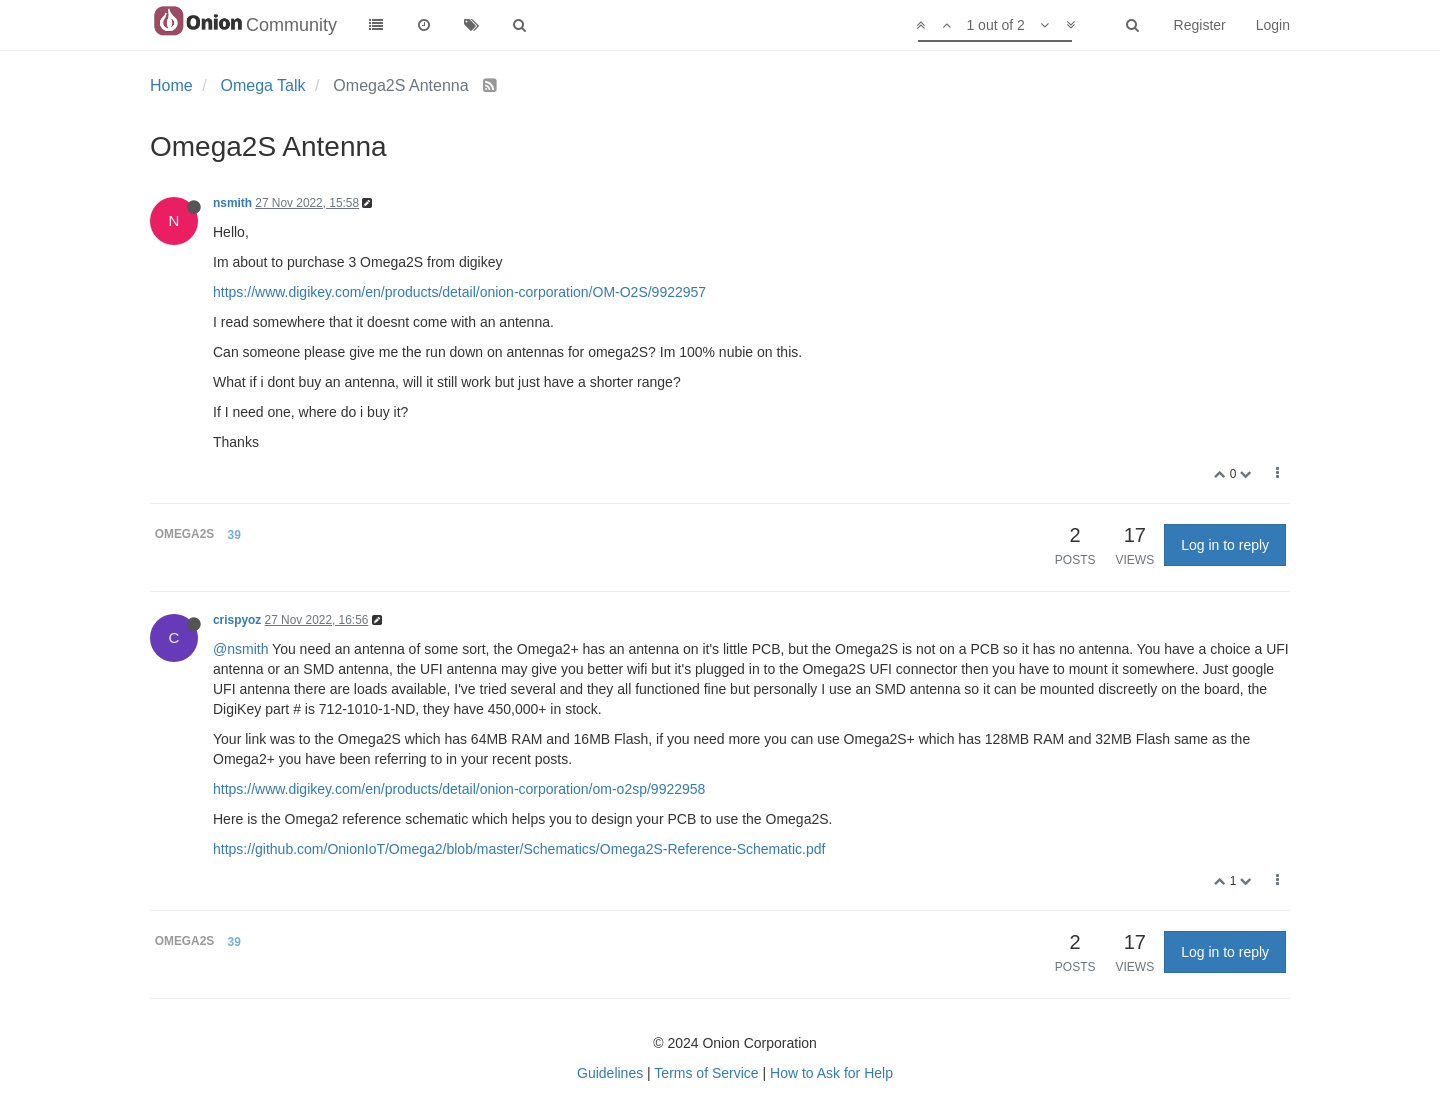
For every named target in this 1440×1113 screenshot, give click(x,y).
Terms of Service (706, 1073)
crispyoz (237, 620)
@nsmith (240, 649)
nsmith (232, 203)
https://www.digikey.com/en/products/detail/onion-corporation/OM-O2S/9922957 (459, 292)
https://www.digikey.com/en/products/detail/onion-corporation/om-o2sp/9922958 (459, 789)
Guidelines (610, 1073)
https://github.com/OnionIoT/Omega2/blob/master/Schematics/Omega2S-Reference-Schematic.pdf (519, 849)
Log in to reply (1225, 545)
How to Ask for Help (831, 1073)
